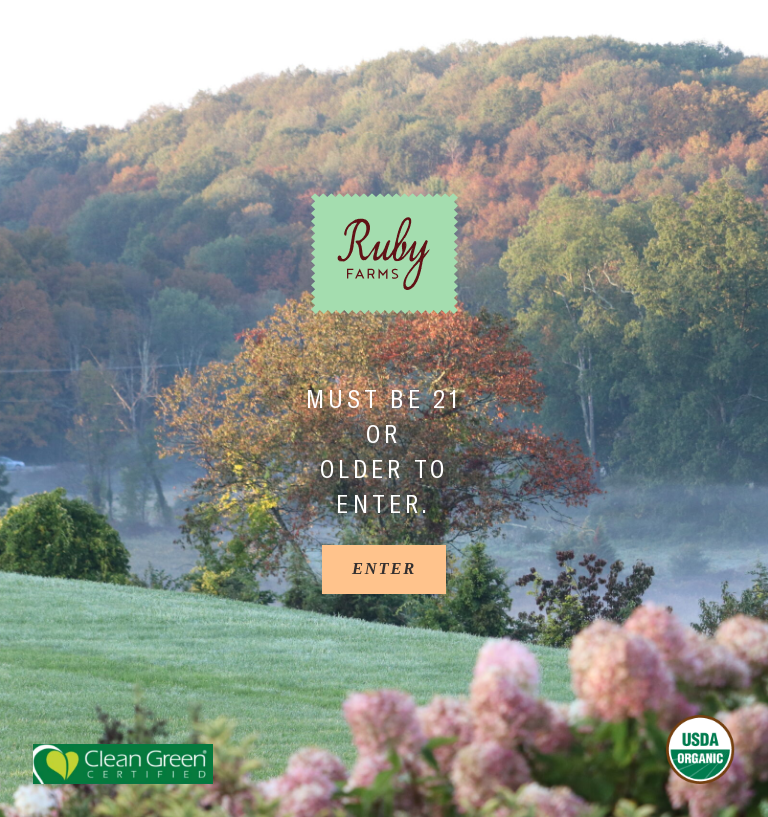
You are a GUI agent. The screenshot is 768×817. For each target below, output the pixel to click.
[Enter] (384, 569)
